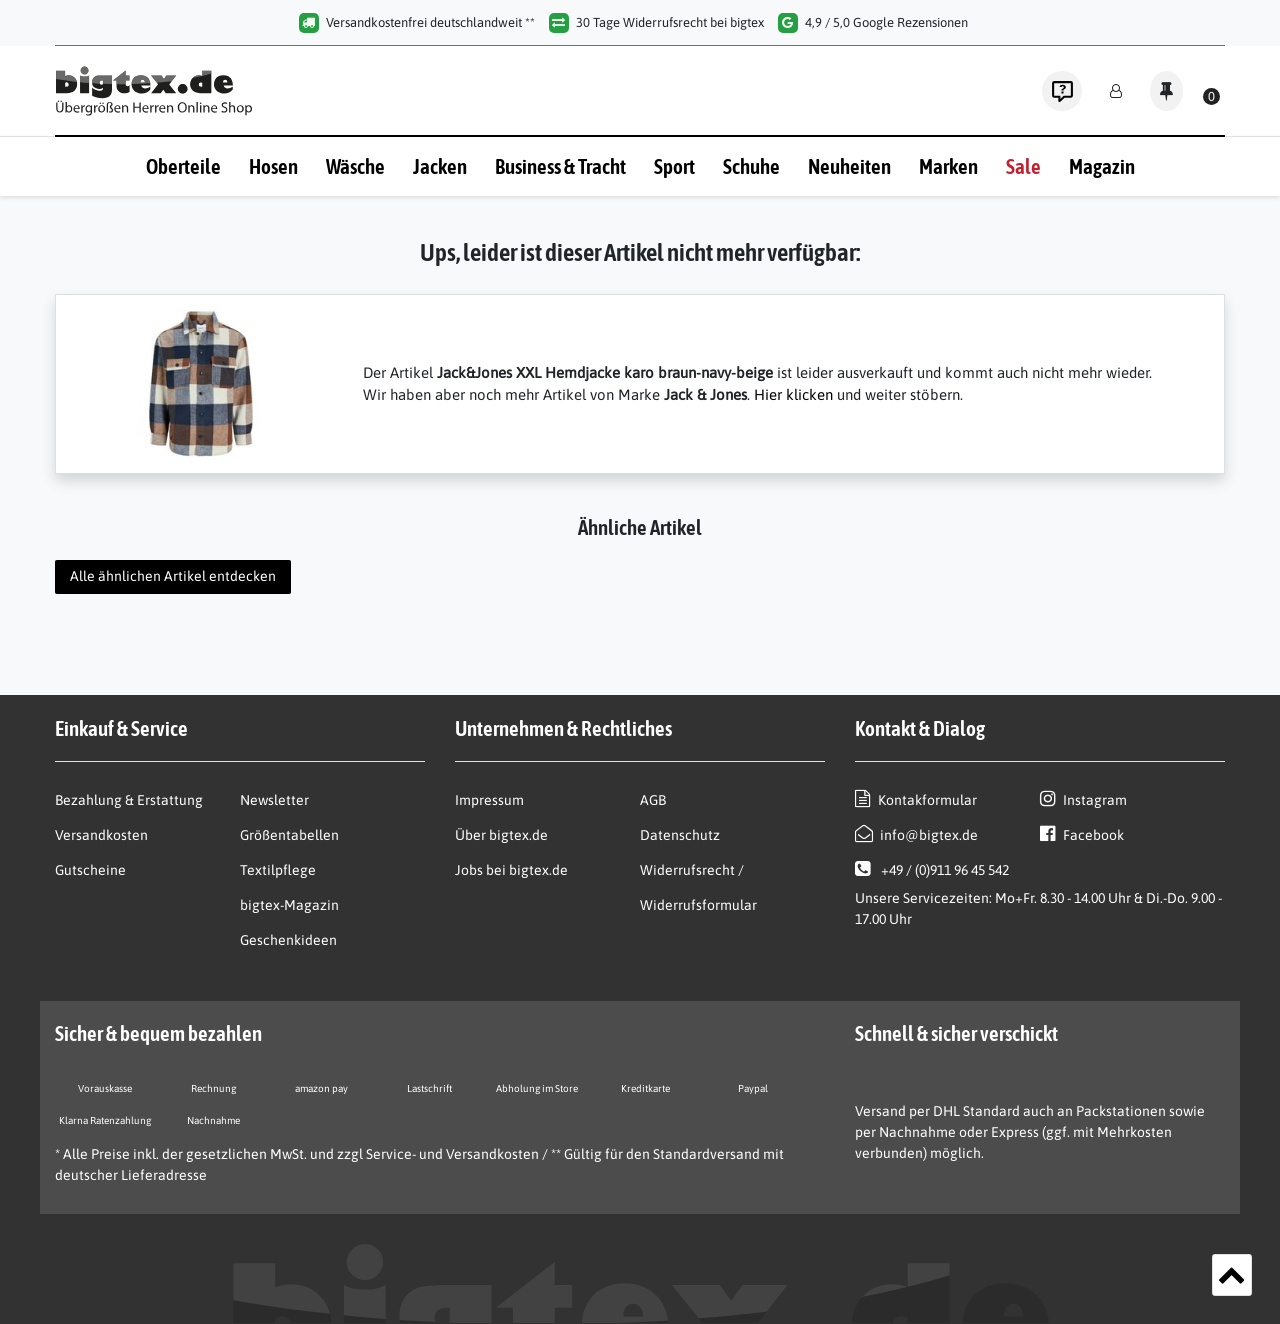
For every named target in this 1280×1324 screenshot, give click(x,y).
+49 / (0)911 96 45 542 (932, 869)
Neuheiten (849, 166)
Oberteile (183, 166)
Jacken (440, 166)
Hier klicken (793, 394)
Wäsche (355, 166)
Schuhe (751, 166)
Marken (948, 166)
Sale (1023, 166)
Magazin (1102, 166)
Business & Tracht (560, 166)
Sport (674, 166)
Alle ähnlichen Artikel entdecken (173, 576)
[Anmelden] (1116, 91)
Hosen (273, 166)
